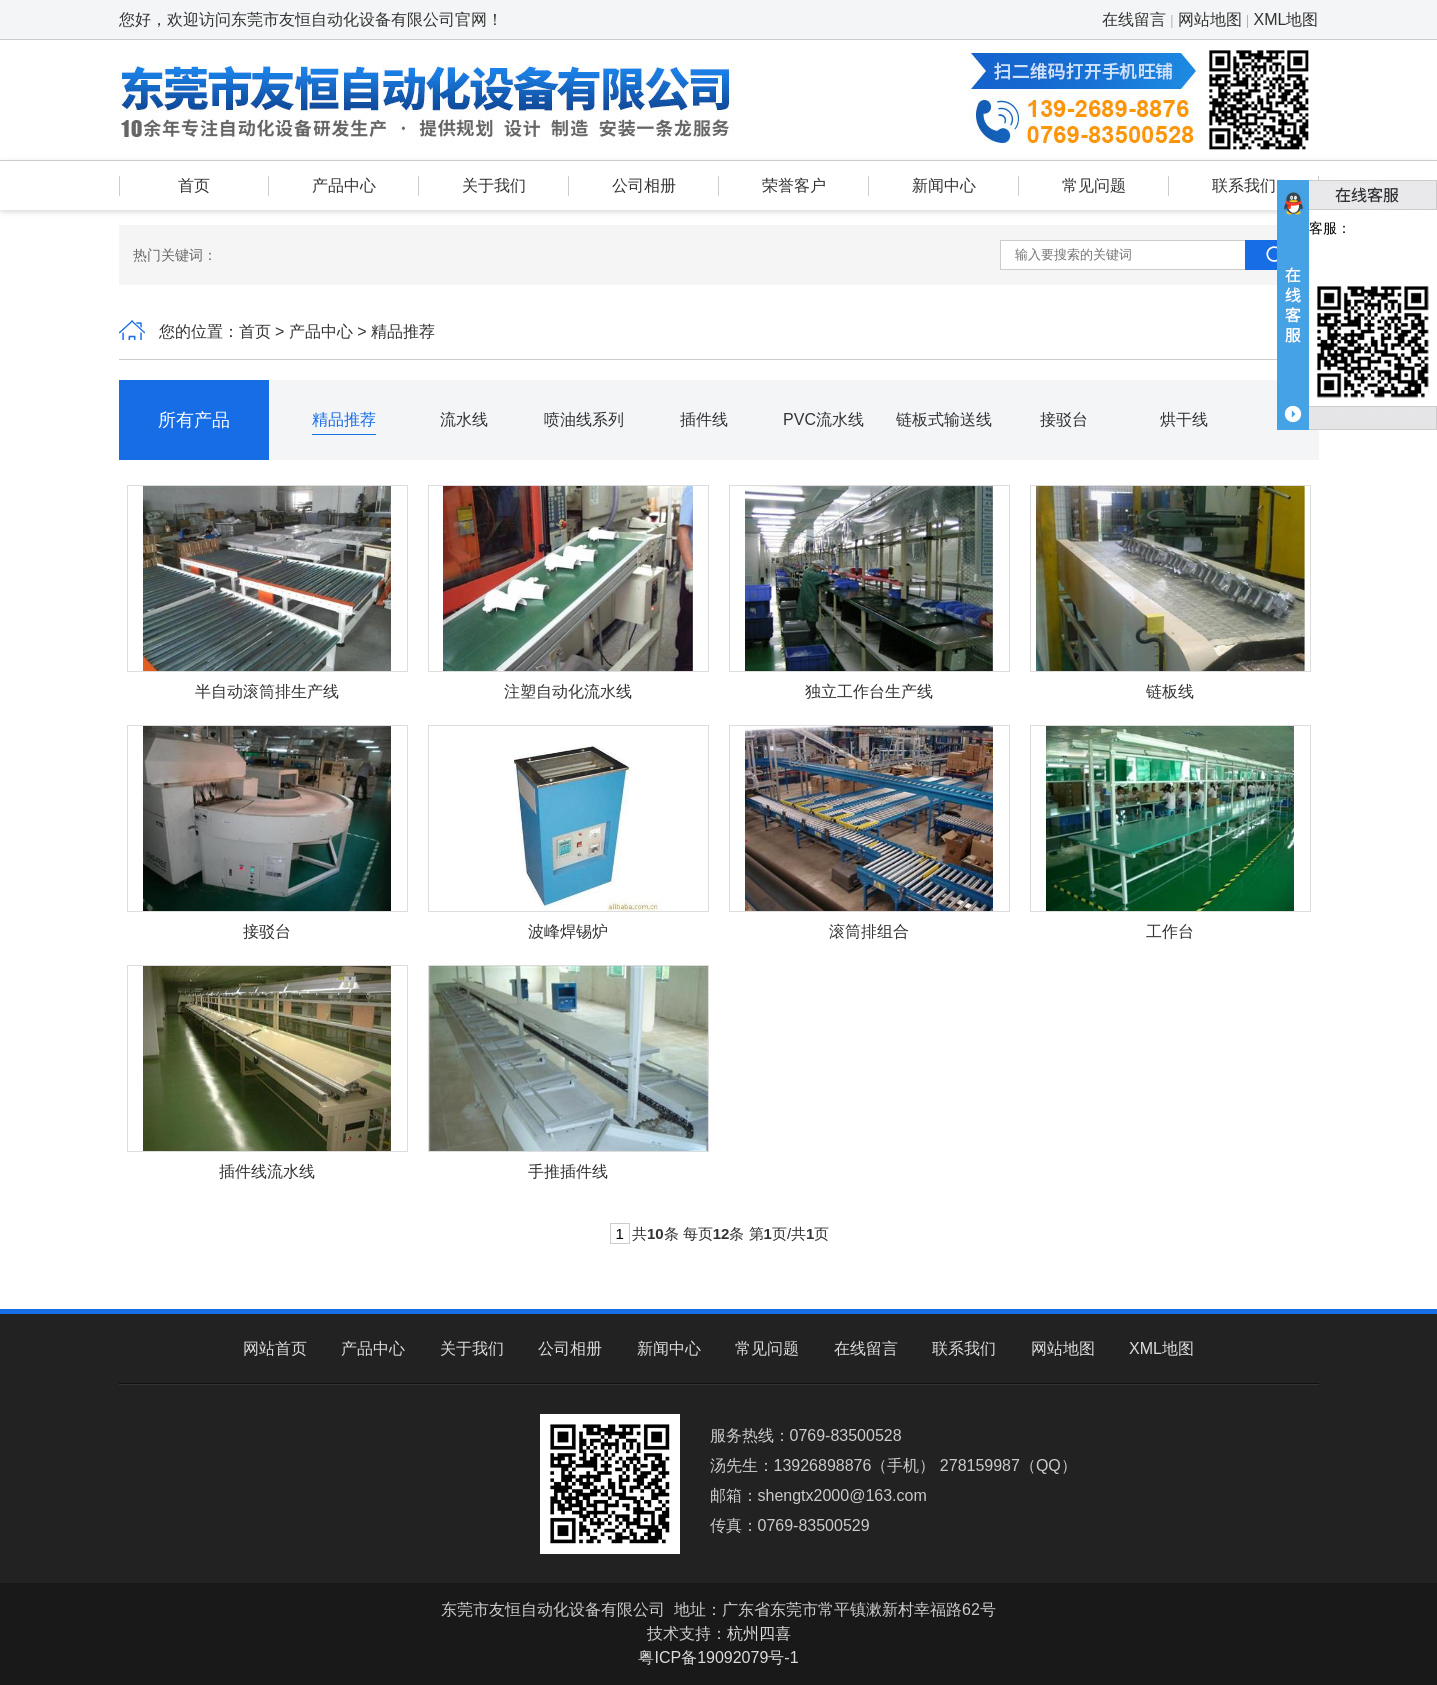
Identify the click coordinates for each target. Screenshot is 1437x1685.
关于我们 (494, 185)
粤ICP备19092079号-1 (718, 1657)
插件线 (704, 419)
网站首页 (275, 1348)
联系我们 (1244, 185)
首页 (194, 185)
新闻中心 (944, 185)
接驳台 (1064, 419)
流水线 (464, 419)
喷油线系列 (584, 419)
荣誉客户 (794, 185)
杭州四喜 (759, 1633)
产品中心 (344, 185)
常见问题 (1094, 185)
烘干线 (1184, 419)
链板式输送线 (944, 419)
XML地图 (1286, 19)
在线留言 (1134, 19)
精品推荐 (344, 419)
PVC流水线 (823, 419)
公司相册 (644, 185)
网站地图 (1210, 19)
